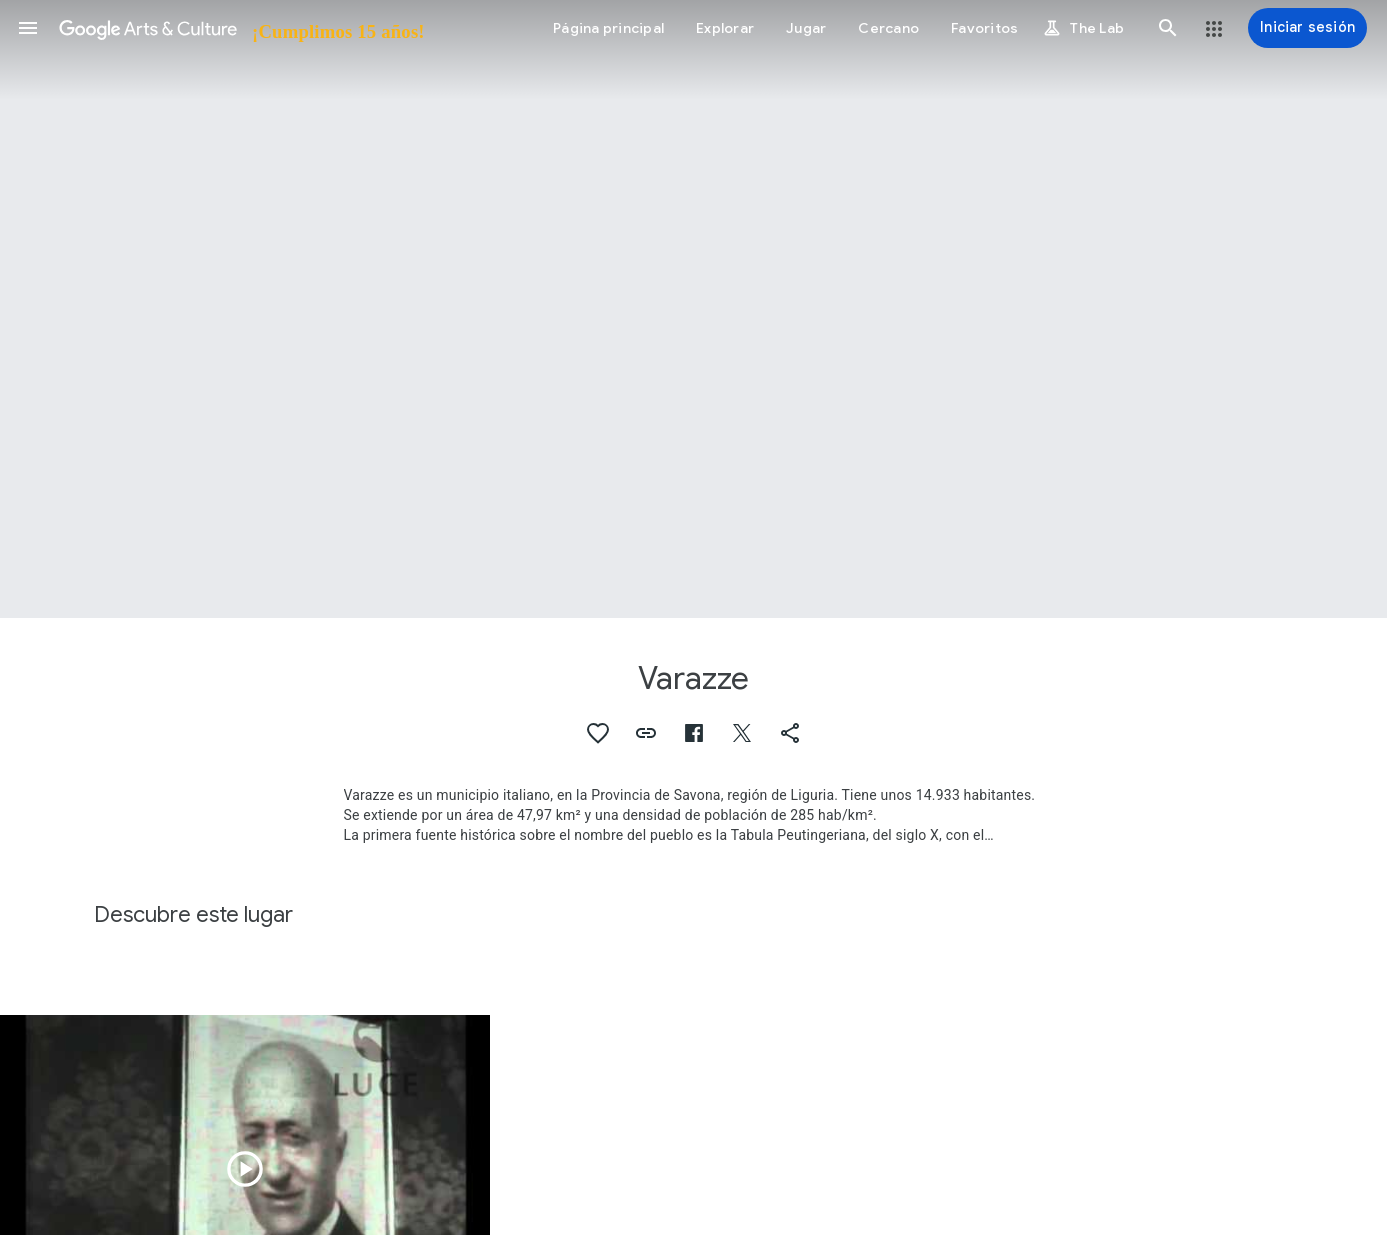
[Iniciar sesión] (1307, 28)
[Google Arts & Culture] (240, 28)
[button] (28, 28)
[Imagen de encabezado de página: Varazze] (693, 309)
